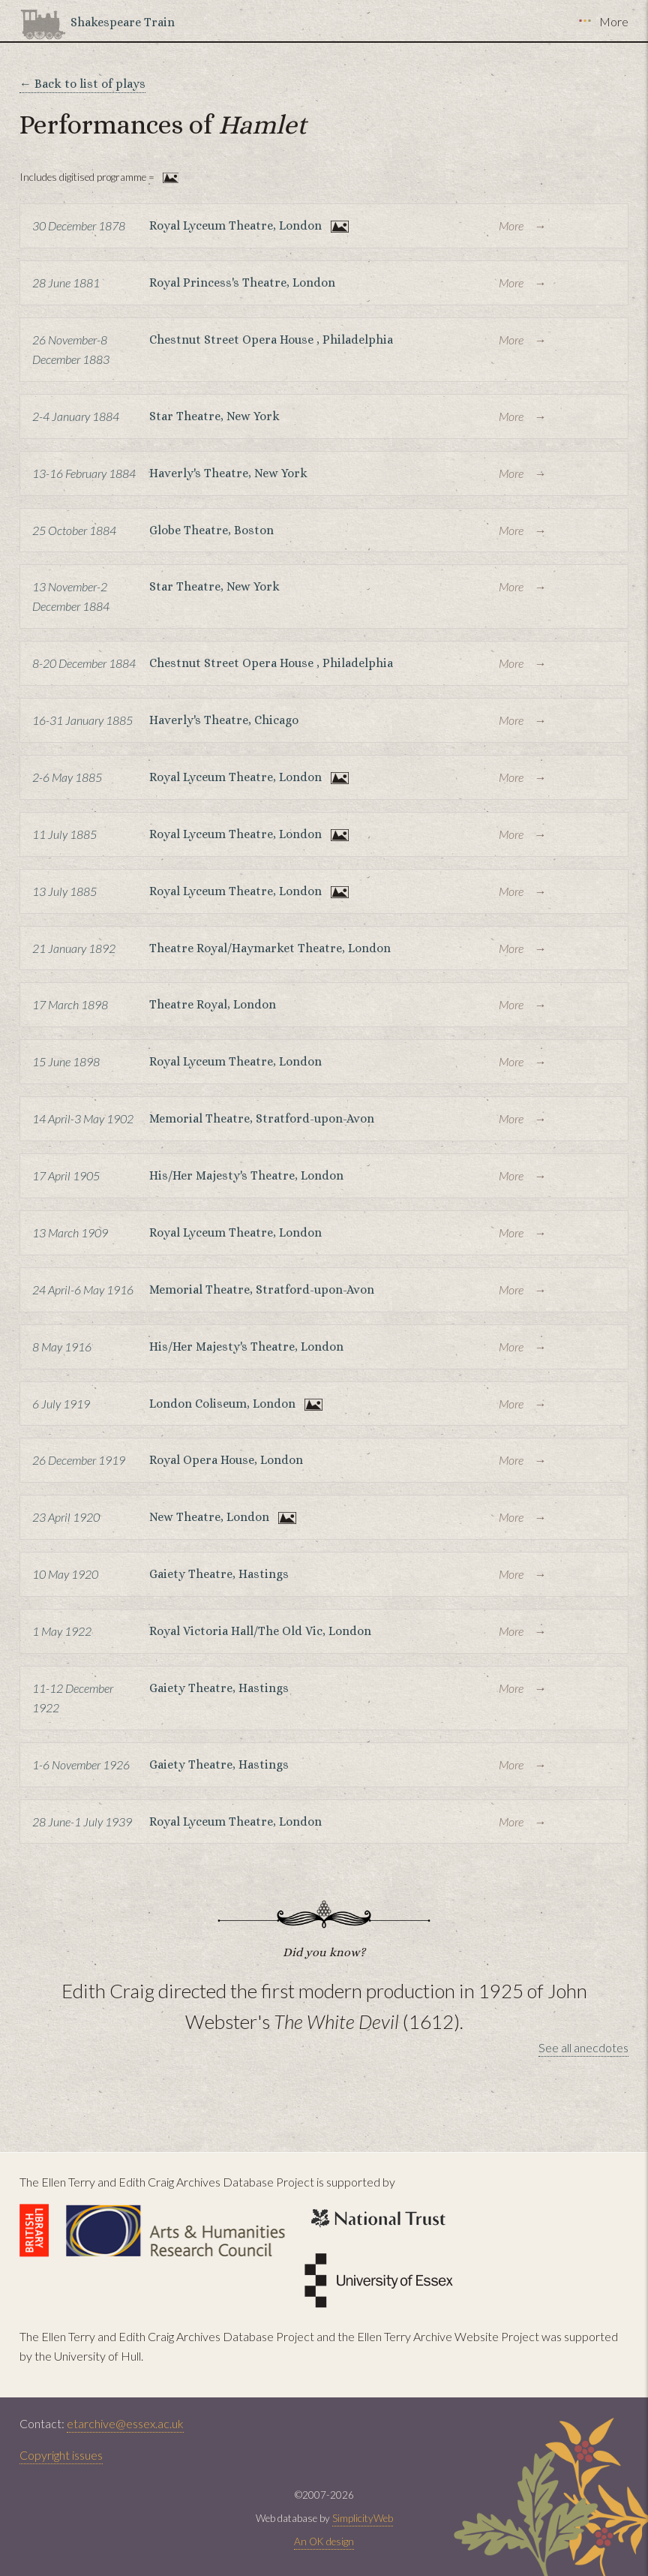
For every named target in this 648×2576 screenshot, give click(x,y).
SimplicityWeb (362, 2518)
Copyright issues (61, 2455)
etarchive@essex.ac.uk (125, 2423)
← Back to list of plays (83, 84)
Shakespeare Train (122, 22)
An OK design (324, 2541)
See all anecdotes (583, 2047)
